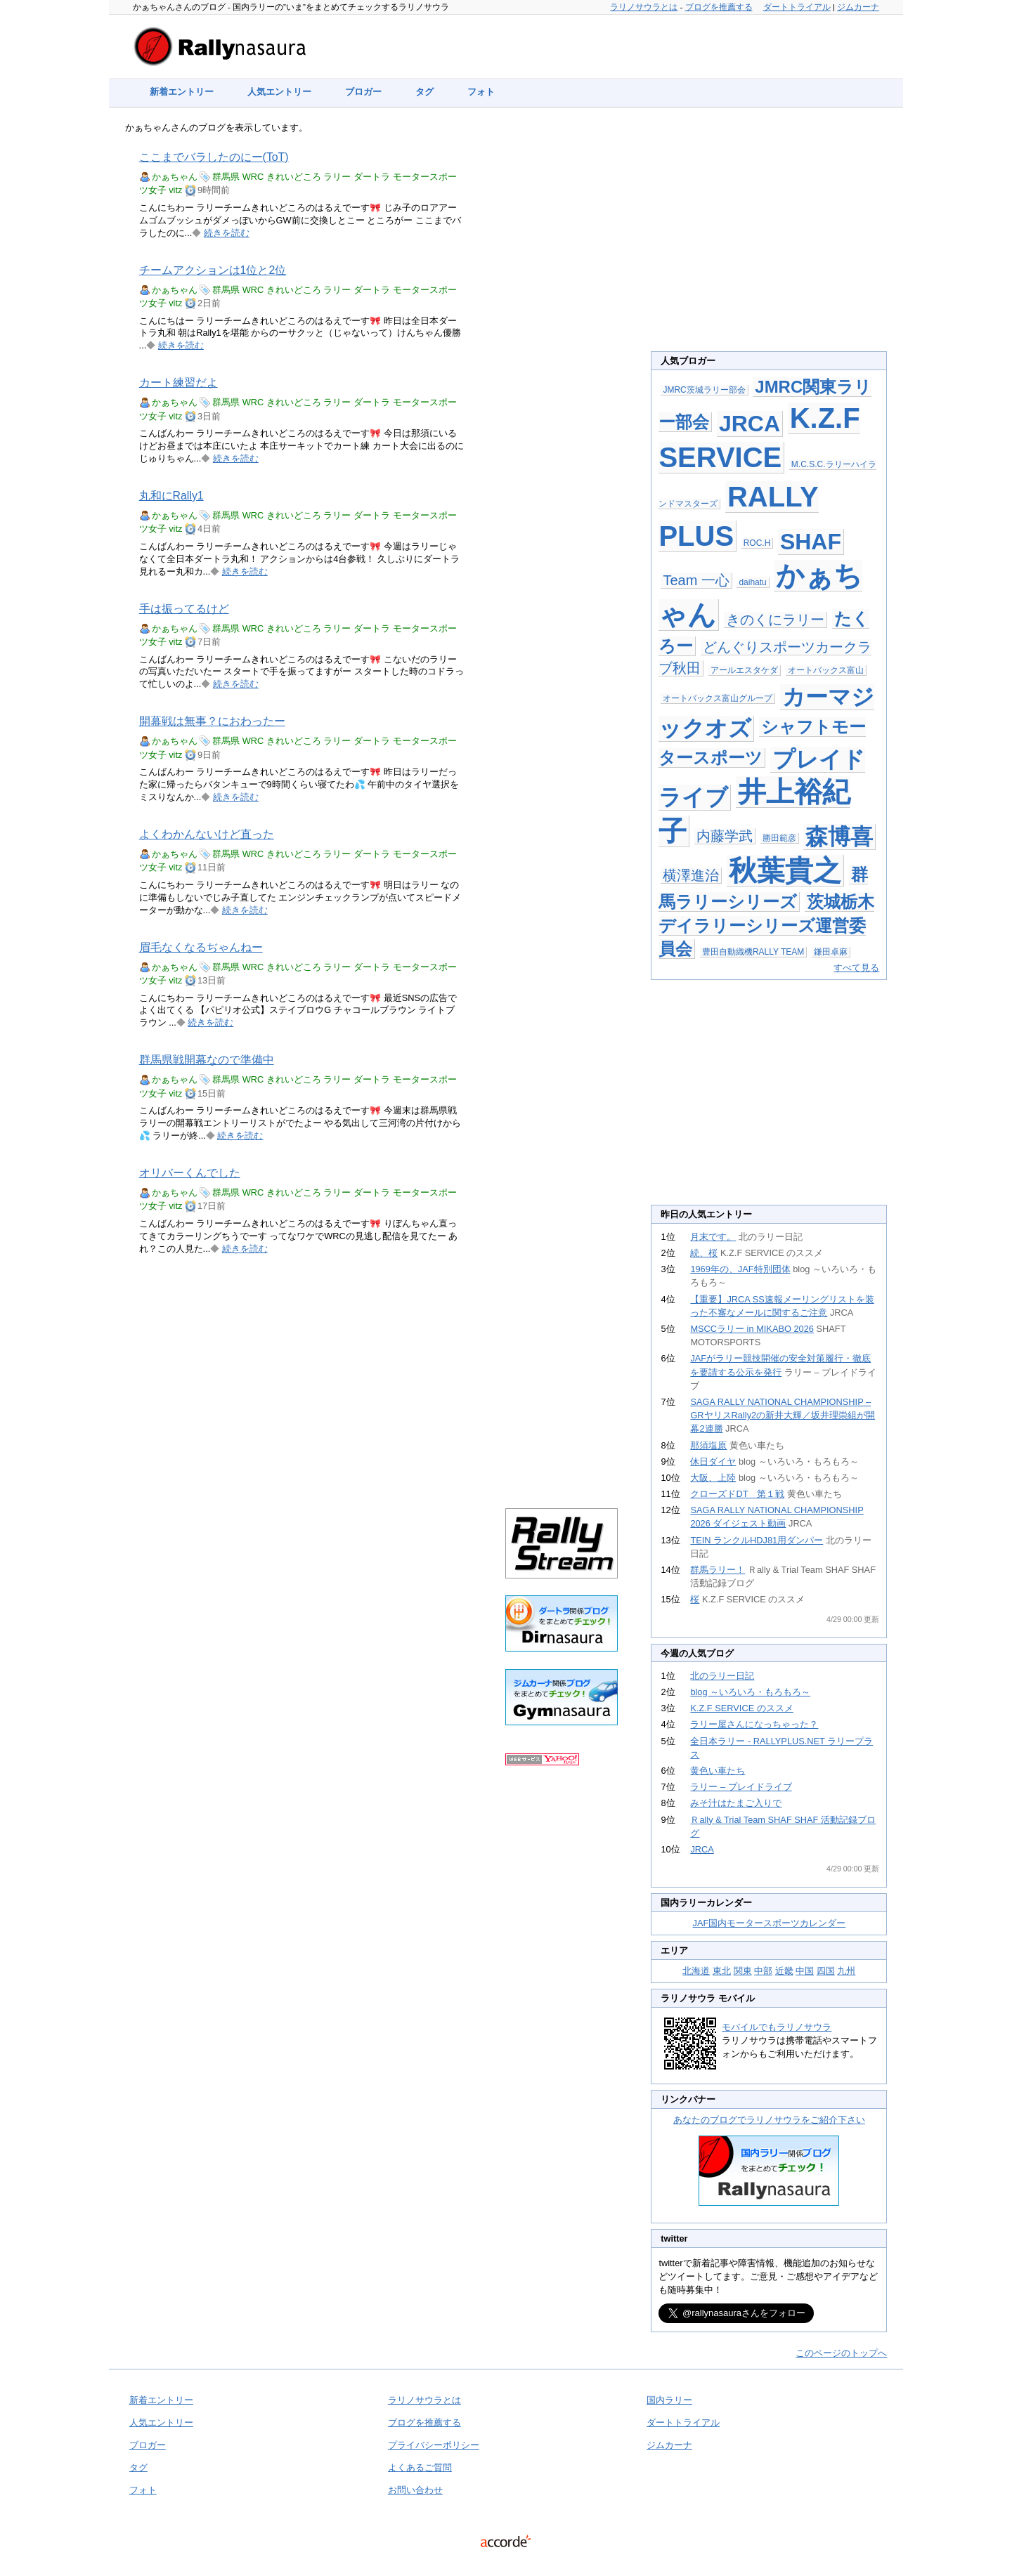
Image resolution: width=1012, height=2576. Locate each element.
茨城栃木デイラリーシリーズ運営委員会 (766, 925)
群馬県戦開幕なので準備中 (206, 1060)
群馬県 (226, 176)
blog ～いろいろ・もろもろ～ (750, 1692)
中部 (763, 1971)
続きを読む (226, 233)
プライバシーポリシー (433, 2445)
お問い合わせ (415, 2490)
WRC (253, 176)
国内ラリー (669, 2400)
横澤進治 (691, 875)
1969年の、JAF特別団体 (740, 1269)
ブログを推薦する (719, 7)
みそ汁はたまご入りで (735, 1803)
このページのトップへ (841, 2353)
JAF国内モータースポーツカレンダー (769, 1923)
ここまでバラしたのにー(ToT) (214, 157)
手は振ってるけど (184, 609)
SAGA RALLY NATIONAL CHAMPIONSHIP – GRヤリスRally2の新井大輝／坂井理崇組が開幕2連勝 (782, 1415)
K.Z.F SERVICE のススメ (741, 1708)
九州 (846, 1971)
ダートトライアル (797, 7)
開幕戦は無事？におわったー (212, 721)
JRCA (749, 423)
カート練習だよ (178, 382)
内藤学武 (724, 836)
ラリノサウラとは (643, 7)
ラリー (337, 176)
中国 (805, 1971)
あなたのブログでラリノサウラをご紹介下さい (769, 2119)
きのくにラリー (775, 619)
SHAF (810, 541)
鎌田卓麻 (831, 952)
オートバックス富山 (826, 670)
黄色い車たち (717, 1770)
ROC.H (757, 543)
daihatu (752, 582)
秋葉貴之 (785, 870)
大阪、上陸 (713, 1477)
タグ (424, 91)
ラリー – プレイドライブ (740, 1786)
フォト (481, 91)
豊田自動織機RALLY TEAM (753, 952)
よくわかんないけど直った (206, 834)
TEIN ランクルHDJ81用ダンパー (756, 1540)
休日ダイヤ (713, 1461)
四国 (826, 1971)
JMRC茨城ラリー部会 (704, 390)
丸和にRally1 (171, 496)
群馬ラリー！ (717, 1569)
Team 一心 (696, 580)
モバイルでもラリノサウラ (776, 2027)
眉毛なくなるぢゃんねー (201, 947)
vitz (175, 190)
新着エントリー (182, 91)
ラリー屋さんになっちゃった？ (754, 1724)
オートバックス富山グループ (717, 698)
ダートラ (371, 176)
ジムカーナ (858, 7)
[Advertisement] (561, 352)
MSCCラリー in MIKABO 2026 (752, 1328)
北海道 (696, 1971)
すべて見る (856, 967)
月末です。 (713, 1236)
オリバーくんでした (189, 1173)
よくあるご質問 (420, 2467)
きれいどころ (293, 176)
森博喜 (839, 836)
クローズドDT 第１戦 (737, 1494)
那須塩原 (708, 1445)
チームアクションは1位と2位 (213, 270)
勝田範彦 (779, 838)
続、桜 (704, 1253)
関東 (743, 1971)
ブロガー (363, 91)
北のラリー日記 (722, 1676)
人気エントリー (279, 91)
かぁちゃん (174, 176)
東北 (722, 1971)
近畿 (784, 1971)
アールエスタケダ (744, 670)
